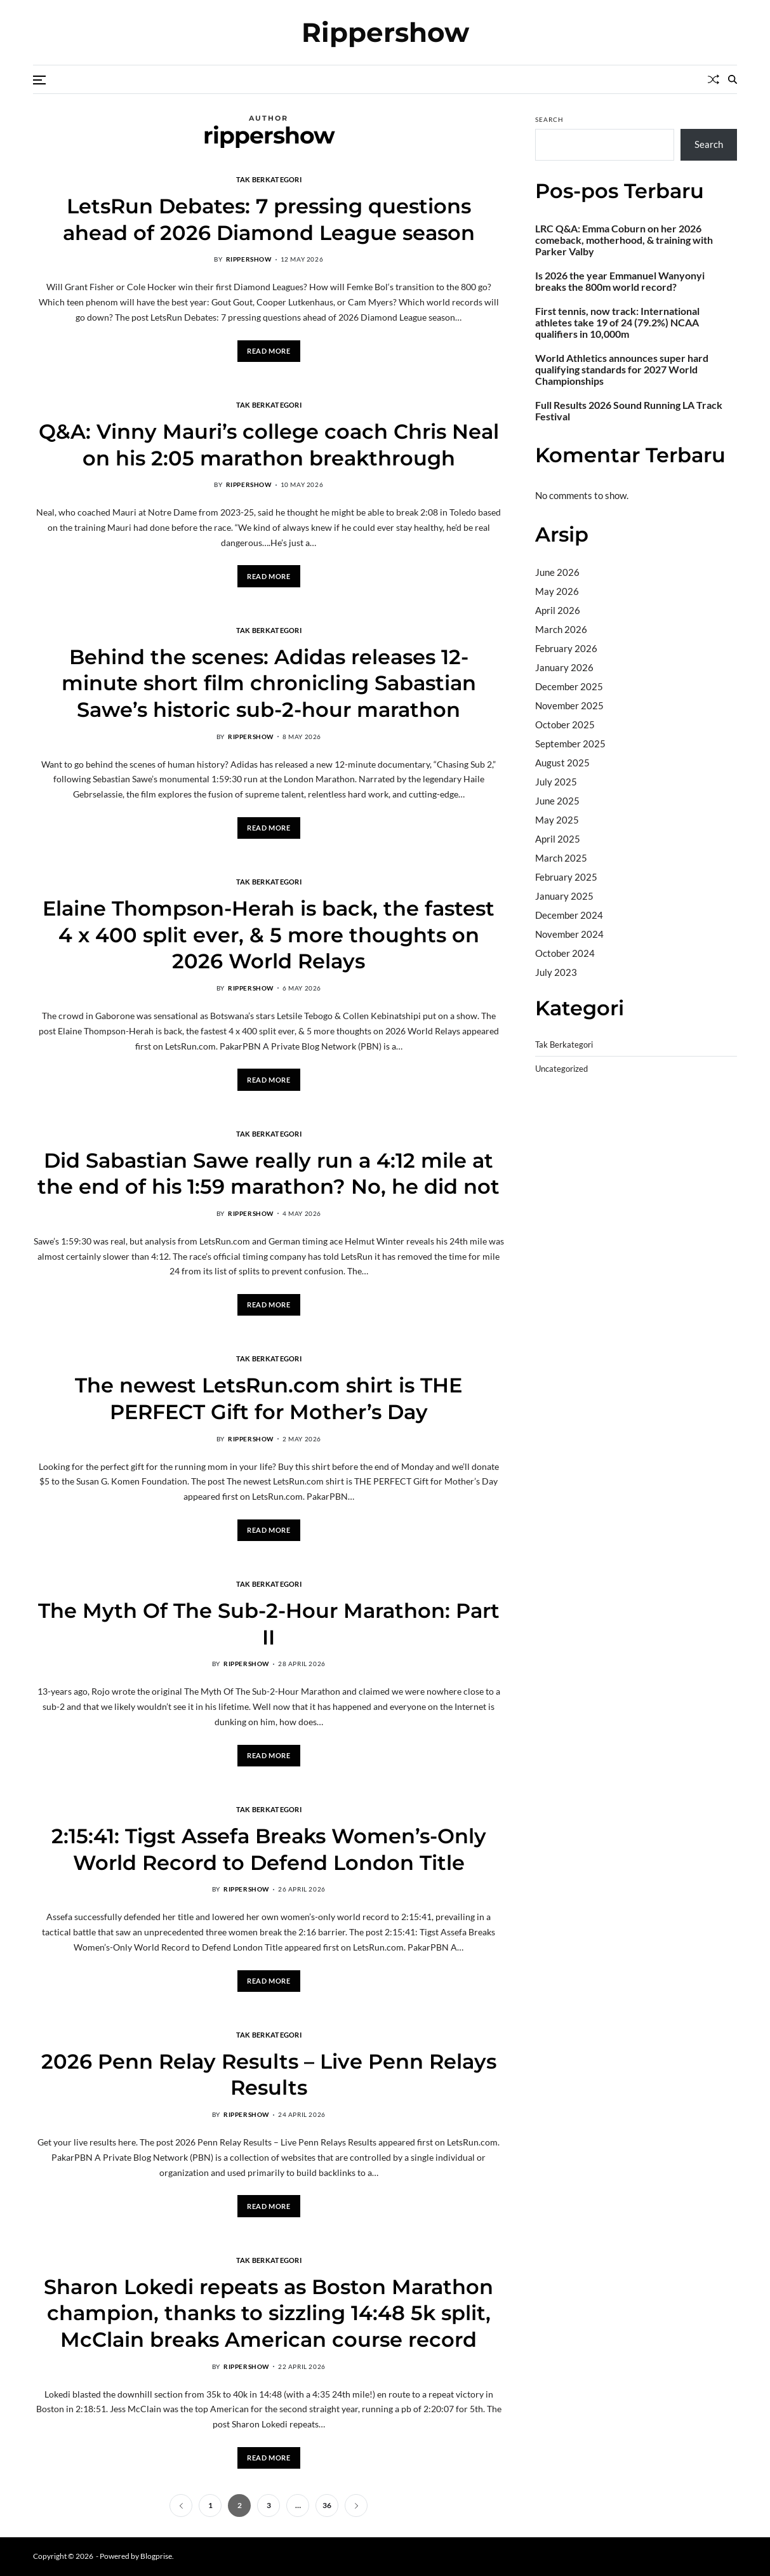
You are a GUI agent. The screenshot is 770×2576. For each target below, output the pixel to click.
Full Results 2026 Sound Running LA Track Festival (628, 410)
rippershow (249, 259)
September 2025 (570, 743)
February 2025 (566, 877)
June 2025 (557, 800)
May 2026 (557, 591)
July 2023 (556, 972)
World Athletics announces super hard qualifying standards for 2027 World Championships (621, 369)
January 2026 (564, 667)
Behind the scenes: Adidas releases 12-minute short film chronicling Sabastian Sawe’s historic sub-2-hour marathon (269, 683)
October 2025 (565, 724)
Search (549, 119)
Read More (268, 351)
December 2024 (569, 915)
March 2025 (561, 858)
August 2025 (562, 762)
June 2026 (557, 572)
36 (326, 2505)
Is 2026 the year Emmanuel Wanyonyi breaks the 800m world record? (620, 281)
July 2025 (556, 781)
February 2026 (566, 648)
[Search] (732, 79)
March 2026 (561, 629)
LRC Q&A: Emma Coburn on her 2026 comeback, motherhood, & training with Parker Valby (624, 240)
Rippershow (385, 32)
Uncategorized (561, 1069)
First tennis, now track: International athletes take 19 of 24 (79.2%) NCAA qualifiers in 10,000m (617, 322)
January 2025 (564, 896)
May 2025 (557, 819)
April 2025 (557, 838)
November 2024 (569, 934)
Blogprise (156, 2556)
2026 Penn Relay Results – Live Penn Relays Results (268, 2074)
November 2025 (569, 705)
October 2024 (565, 953)
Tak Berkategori (269, 179)
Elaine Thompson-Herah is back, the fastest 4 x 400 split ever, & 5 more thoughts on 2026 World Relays (269, 934)
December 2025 (569, 686)
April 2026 (557, 610)
